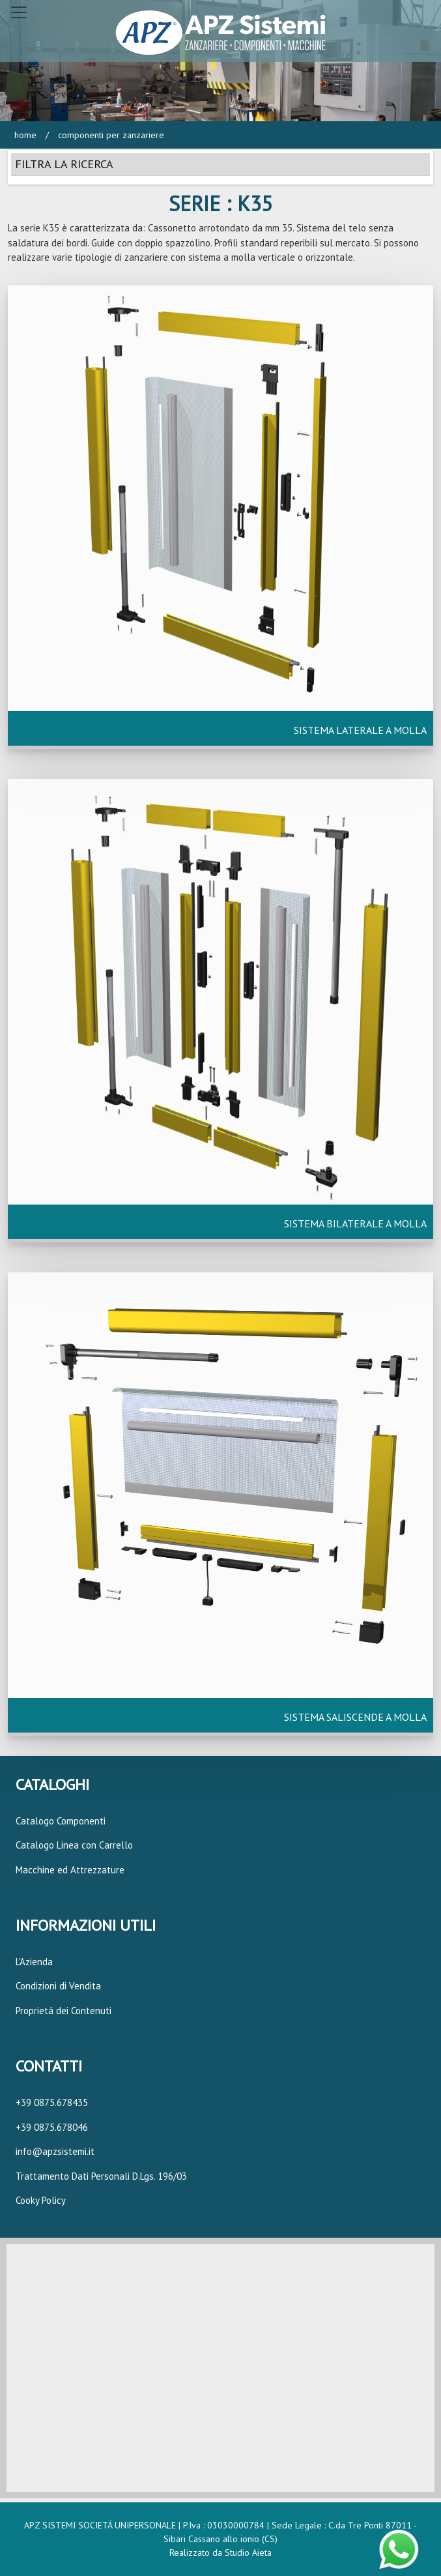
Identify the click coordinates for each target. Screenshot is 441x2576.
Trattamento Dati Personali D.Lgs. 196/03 (101, 2176)
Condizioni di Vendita (58, 1986)
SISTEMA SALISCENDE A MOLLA (355, 1716)
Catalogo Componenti (61, 1821)
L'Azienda (34, 1961)
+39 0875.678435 (52, 2102)
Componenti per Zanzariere (109, 135)
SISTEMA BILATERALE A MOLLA (355, 1223)
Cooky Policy (41, 2200)
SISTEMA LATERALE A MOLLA (360, 730)
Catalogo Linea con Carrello (74, 1845)
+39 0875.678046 (52, 2127)
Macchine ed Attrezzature (70, 1870)
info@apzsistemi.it (55, 2151)
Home (25, 135)
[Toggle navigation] (19, 12)
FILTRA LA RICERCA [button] (64, 163)
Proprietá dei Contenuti (63, 2010)
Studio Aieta (248, 2552)
